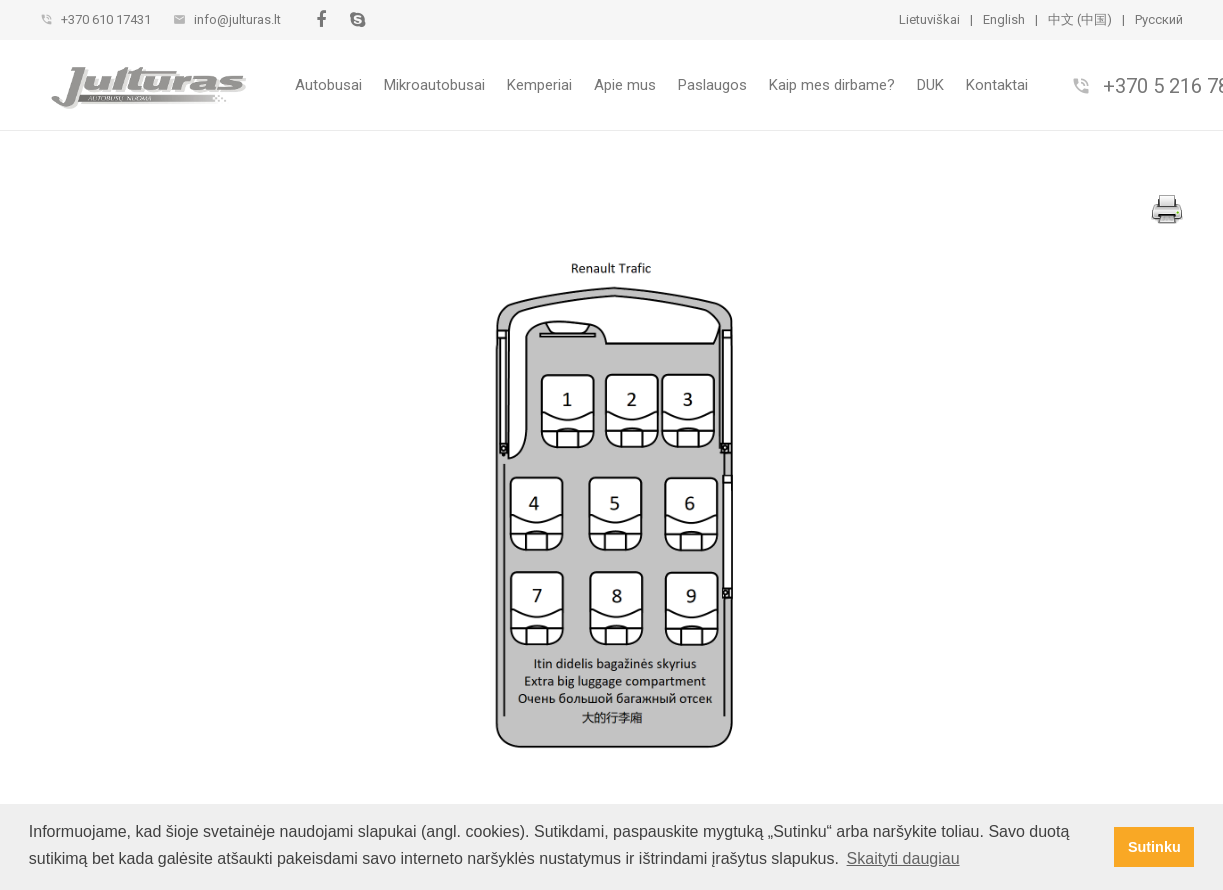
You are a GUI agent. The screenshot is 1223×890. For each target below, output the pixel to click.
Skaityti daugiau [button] (903, 858)
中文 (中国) (1080, 19)
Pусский (1159, 19)
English (1004, 19)
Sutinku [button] (1154, 847)
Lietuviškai (929, 19)
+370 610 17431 (106, 19)
